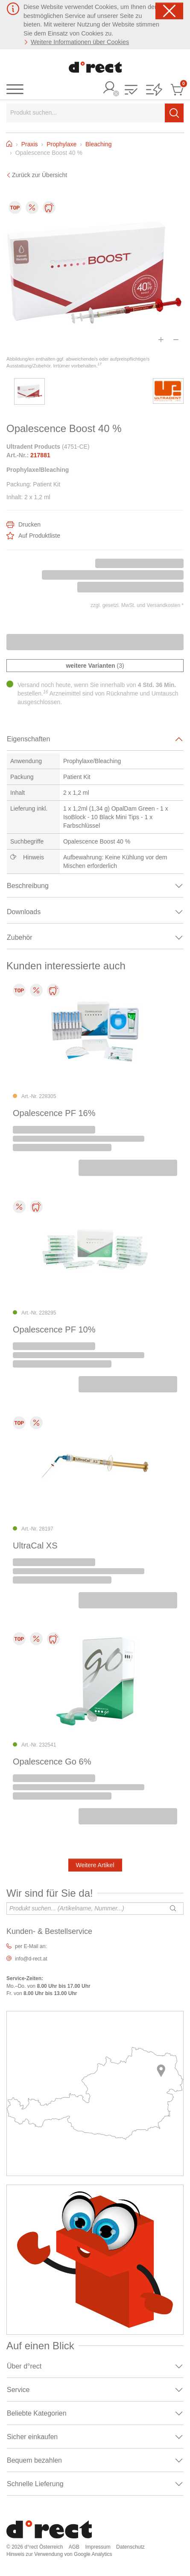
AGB (74, 2547)
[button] (131, 90)
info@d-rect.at (31, 1959)
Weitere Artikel (95, 1865)
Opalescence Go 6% (52, 1761)
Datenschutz (130, 2547)
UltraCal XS (35, 1545)
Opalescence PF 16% (54, 1113)
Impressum (97, 2547)
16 (45, 691)
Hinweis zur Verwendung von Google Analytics (59, 2554)
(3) (95, 665)
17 (99, 364)
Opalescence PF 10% (54, 1329)
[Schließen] (169, 11)
